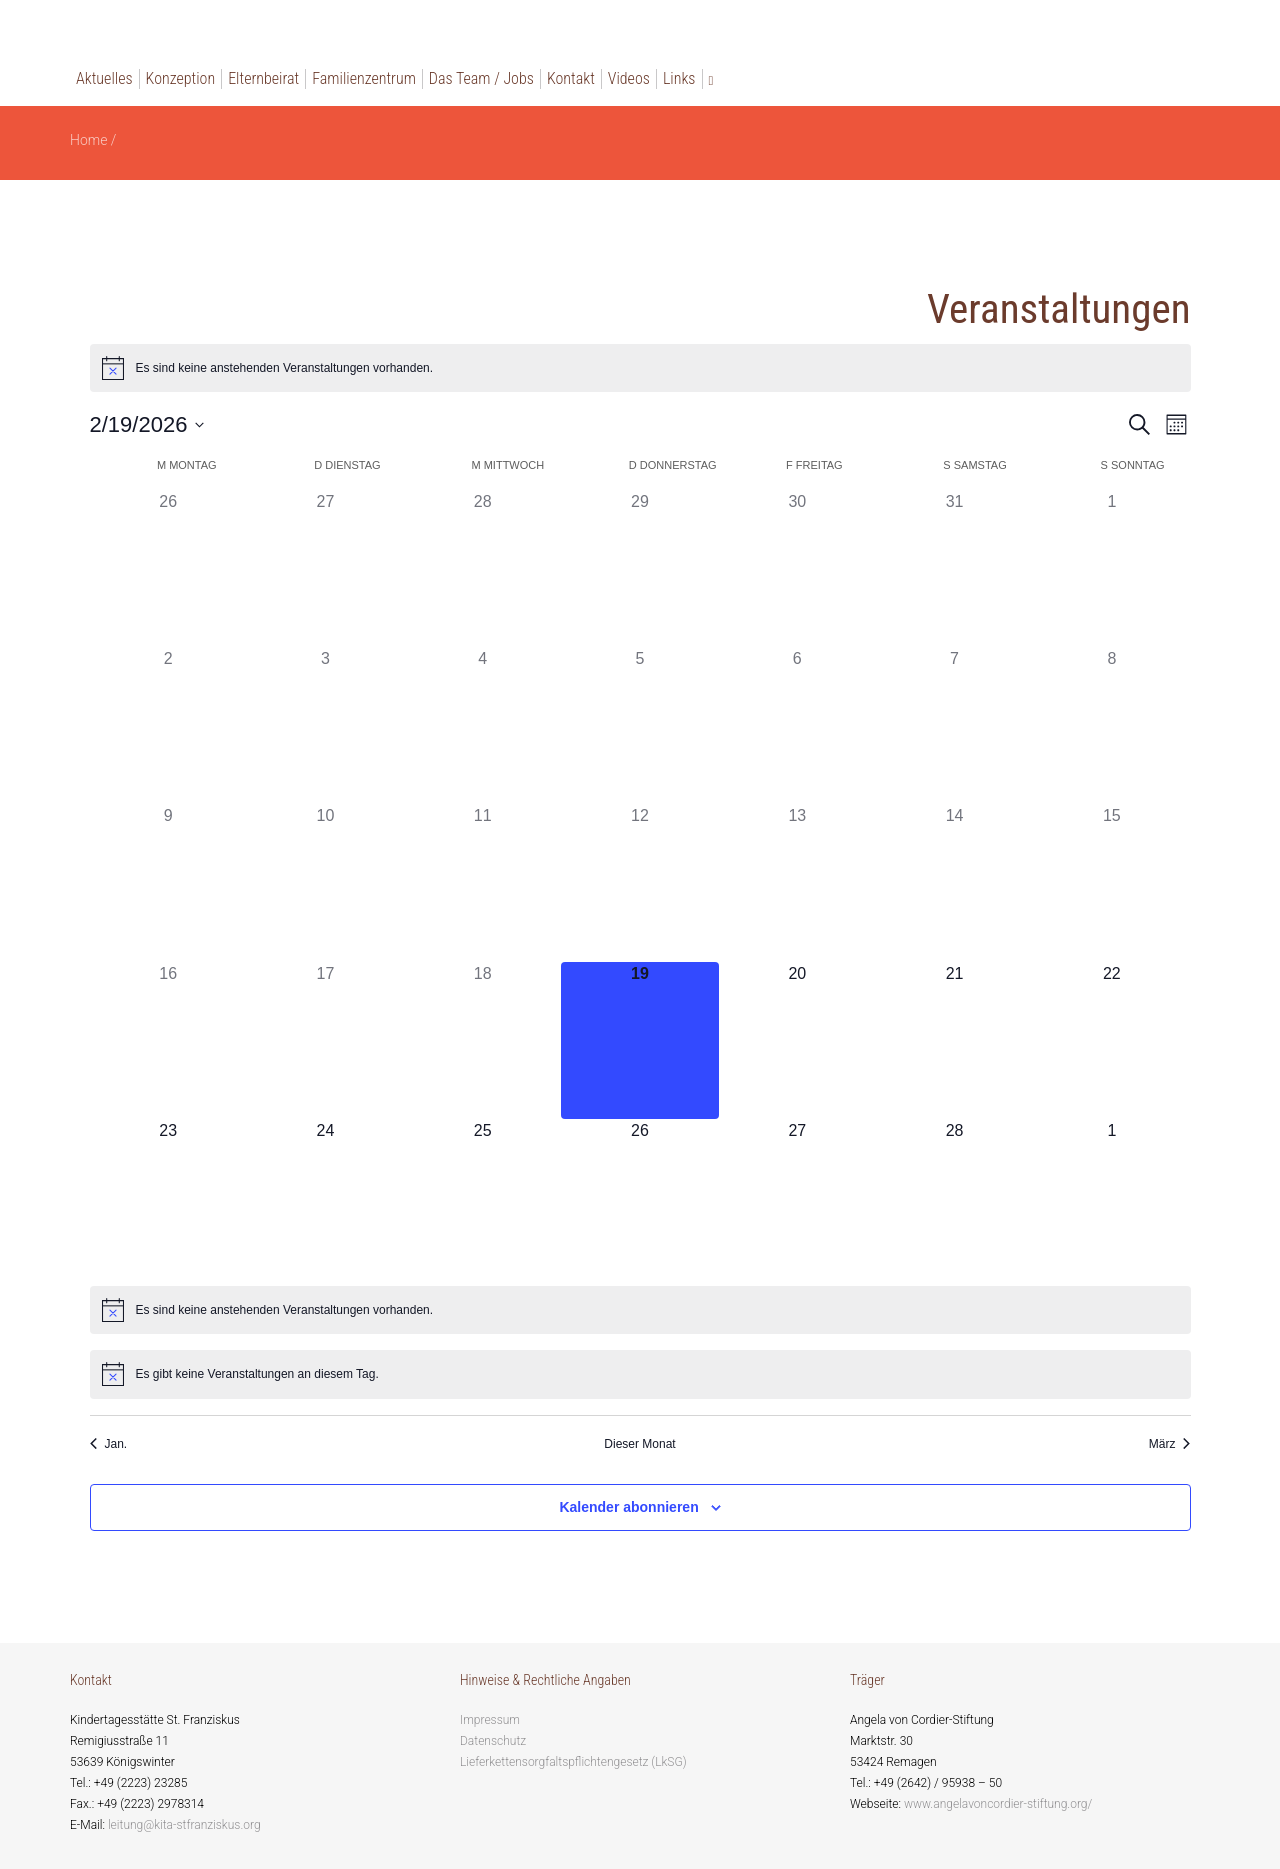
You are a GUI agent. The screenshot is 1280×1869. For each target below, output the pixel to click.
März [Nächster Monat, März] (1170, 1444)
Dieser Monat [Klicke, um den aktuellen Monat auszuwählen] (639, 1444)
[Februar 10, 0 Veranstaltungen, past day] (325, 882)
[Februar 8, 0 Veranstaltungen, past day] (1111, 725)
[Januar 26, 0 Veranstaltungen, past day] (168, 568)
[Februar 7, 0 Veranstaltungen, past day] (954, 725)
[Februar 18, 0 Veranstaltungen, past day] (482, 1040)
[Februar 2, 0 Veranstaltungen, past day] (168, 725)
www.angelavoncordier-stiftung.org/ (998, 1804)
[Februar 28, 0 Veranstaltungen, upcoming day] (954, 1197)
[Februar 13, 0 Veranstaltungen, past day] (797, 882)
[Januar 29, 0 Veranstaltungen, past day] (639, 568)
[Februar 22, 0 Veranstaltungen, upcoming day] (1111, 1040)
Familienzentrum (364, 78)
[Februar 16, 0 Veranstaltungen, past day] (168, 1040)
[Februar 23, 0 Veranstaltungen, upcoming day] (168, 1197)
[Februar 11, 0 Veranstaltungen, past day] (482, 882)
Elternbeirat (263, 78)
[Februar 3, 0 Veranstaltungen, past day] (325, 725)
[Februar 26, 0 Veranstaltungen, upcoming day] (639, 1197)
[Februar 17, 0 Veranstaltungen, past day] (325, 1040)
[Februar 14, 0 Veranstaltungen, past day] (954, 882)
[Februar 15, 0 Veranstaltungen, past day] (1111, 882)
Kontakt (571, 78)
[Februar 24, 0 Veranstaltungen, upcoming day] (325, 1197)
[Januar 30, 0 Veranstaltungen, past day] (797, 568)
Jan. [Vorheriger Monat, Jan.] (109, 1444)
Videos (629, 78)
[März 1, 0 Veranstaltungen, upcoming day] (1111, 1197)
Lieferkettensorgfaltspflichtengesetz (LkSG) (573, 1762)
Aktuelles (104, 78)
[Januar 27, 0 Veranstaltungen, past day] (325, 568)
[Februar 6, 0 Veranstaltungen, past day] (797, 725)
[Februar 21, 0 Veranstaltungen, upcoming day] (954, 1040)
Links (679, 78)
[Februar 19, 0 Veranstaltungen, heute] (639, 1040)
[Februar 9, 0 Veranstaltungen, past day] (168, 882)
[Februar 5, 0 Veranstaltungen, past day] (639, 725)
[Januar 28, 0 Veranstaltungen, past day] (482, 568)
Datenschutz (493, 1741)
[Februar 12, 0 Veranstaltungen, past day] (639, 882)
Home (88, 140)
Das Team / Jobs (481, 78)
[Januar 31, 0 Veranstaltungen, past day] (954, 568)
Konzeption (181, 78)
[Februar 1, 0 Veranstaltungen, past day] (1111, 568)
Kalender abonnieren (628, 1507)
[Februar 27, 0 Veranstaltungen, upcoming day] (797, 1197)
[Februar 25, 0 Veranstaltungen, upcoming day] (482, 1197)
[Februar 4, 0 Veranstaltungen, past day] (482, 725)
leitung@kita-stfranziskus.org (184, 1825)
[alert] (640, 368)
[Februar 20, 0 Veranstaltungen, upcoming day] (797, 1040)
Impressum (490, 1720)
